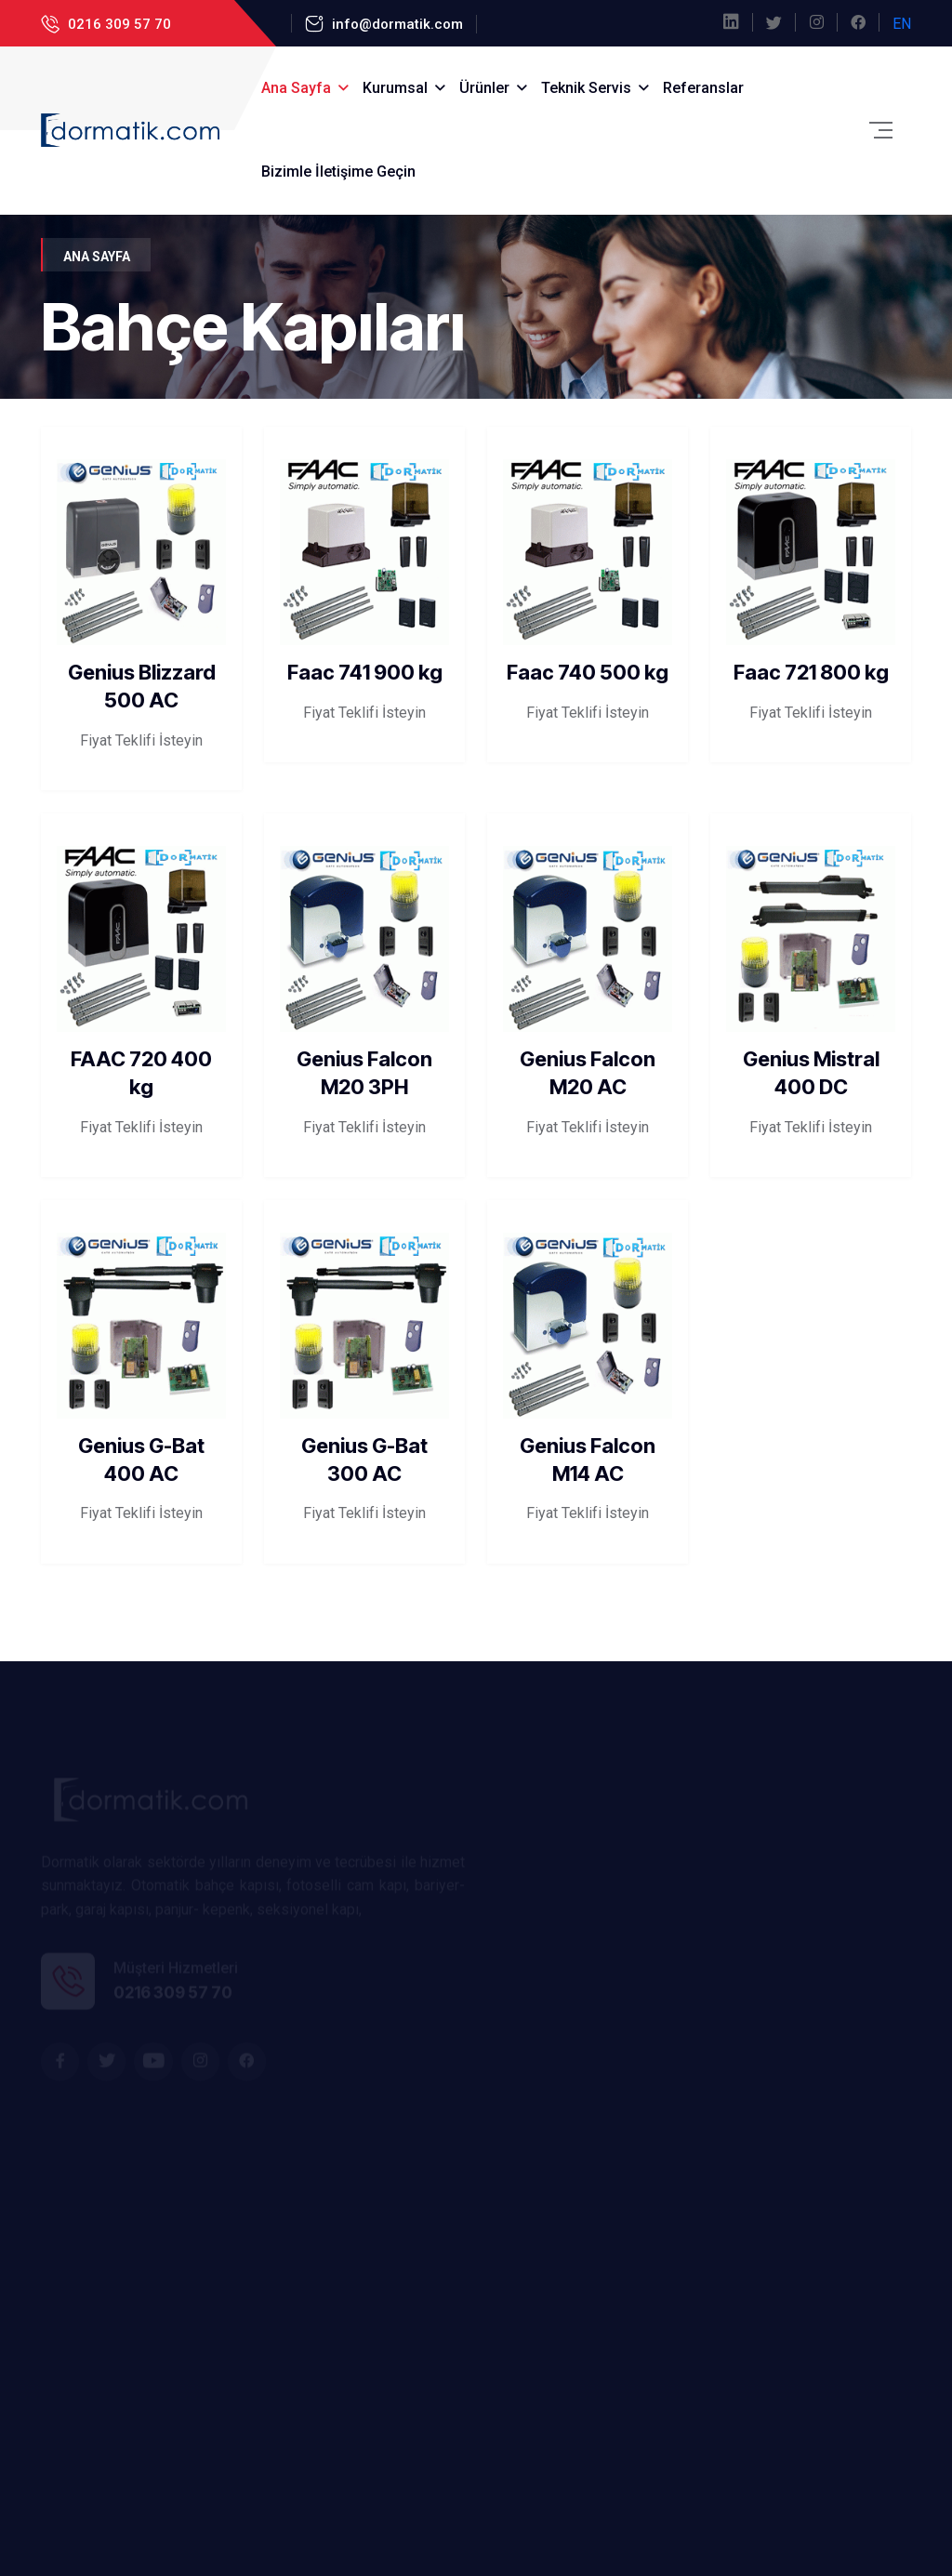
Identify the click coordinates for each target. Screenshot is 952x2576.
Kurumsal (395, 88)
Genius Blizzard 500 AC (142, 686)
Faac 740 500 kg (587, 672)
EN (901, 24)
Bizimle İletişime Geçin (338, 171)
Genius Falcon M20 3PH (364, 1073)
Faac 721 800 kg (811, 672)
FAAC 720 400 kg (141, 1059)
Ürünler (484, 88)
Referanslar (703, 88)
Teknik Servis (586, 88)
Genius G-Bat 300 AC (364, 1459)
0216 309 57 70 (117, 24)
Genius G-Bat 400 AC (141, 1459)
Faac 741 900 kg (365, 672)
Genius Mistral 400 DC (811, 1073)
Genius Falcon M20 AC (587, 1073)
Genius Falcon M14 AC (587, 1459)
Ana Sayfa (296, 88)
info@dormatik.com (395, 24)
